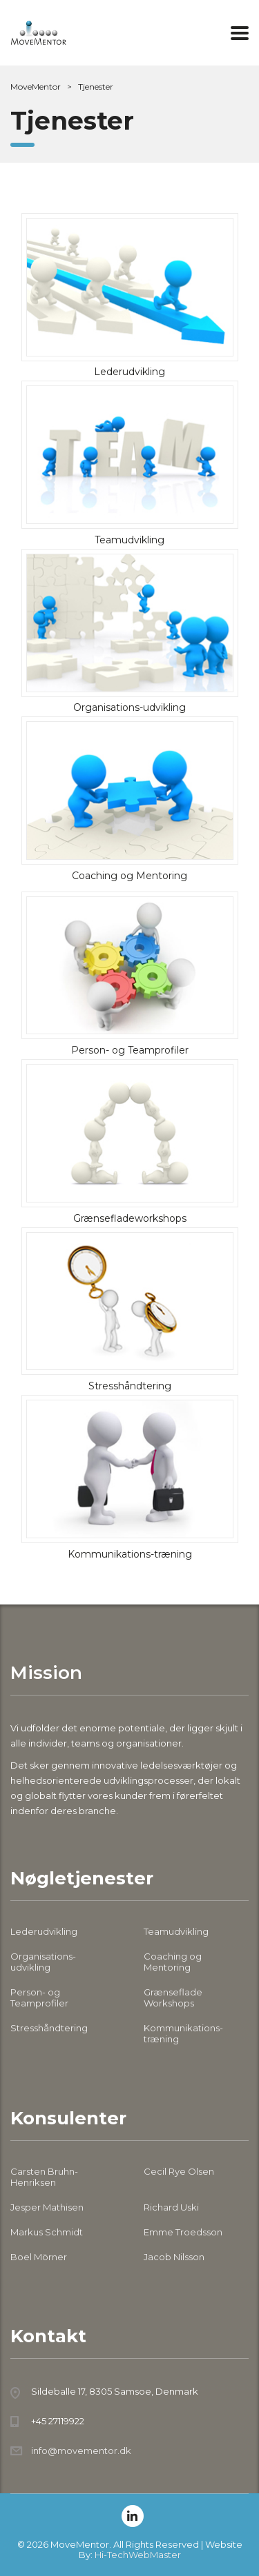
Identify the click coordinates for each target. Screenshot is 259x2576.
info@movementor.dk (81, 2450)
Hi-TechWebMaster (138, 2554)
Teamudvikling (176, 1931)
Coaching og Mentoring (173, 1962)
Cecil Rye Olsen (179, 2171)
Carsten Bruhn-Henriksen (44, 2177)
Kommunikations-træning (183, 2033)
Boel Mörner (38, 2256)
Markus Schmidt (46, 2231)
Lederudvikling (43, 1931)
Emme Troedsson (183, 2231)
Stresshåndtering (49, 2027)
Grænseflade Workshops (173, 1997)
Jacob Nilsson (174, 2256)
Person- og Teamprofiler (39, 1997)
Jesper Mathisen (47, 2207)
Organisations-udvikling (43, 1962)
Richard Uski (171, 2207)
